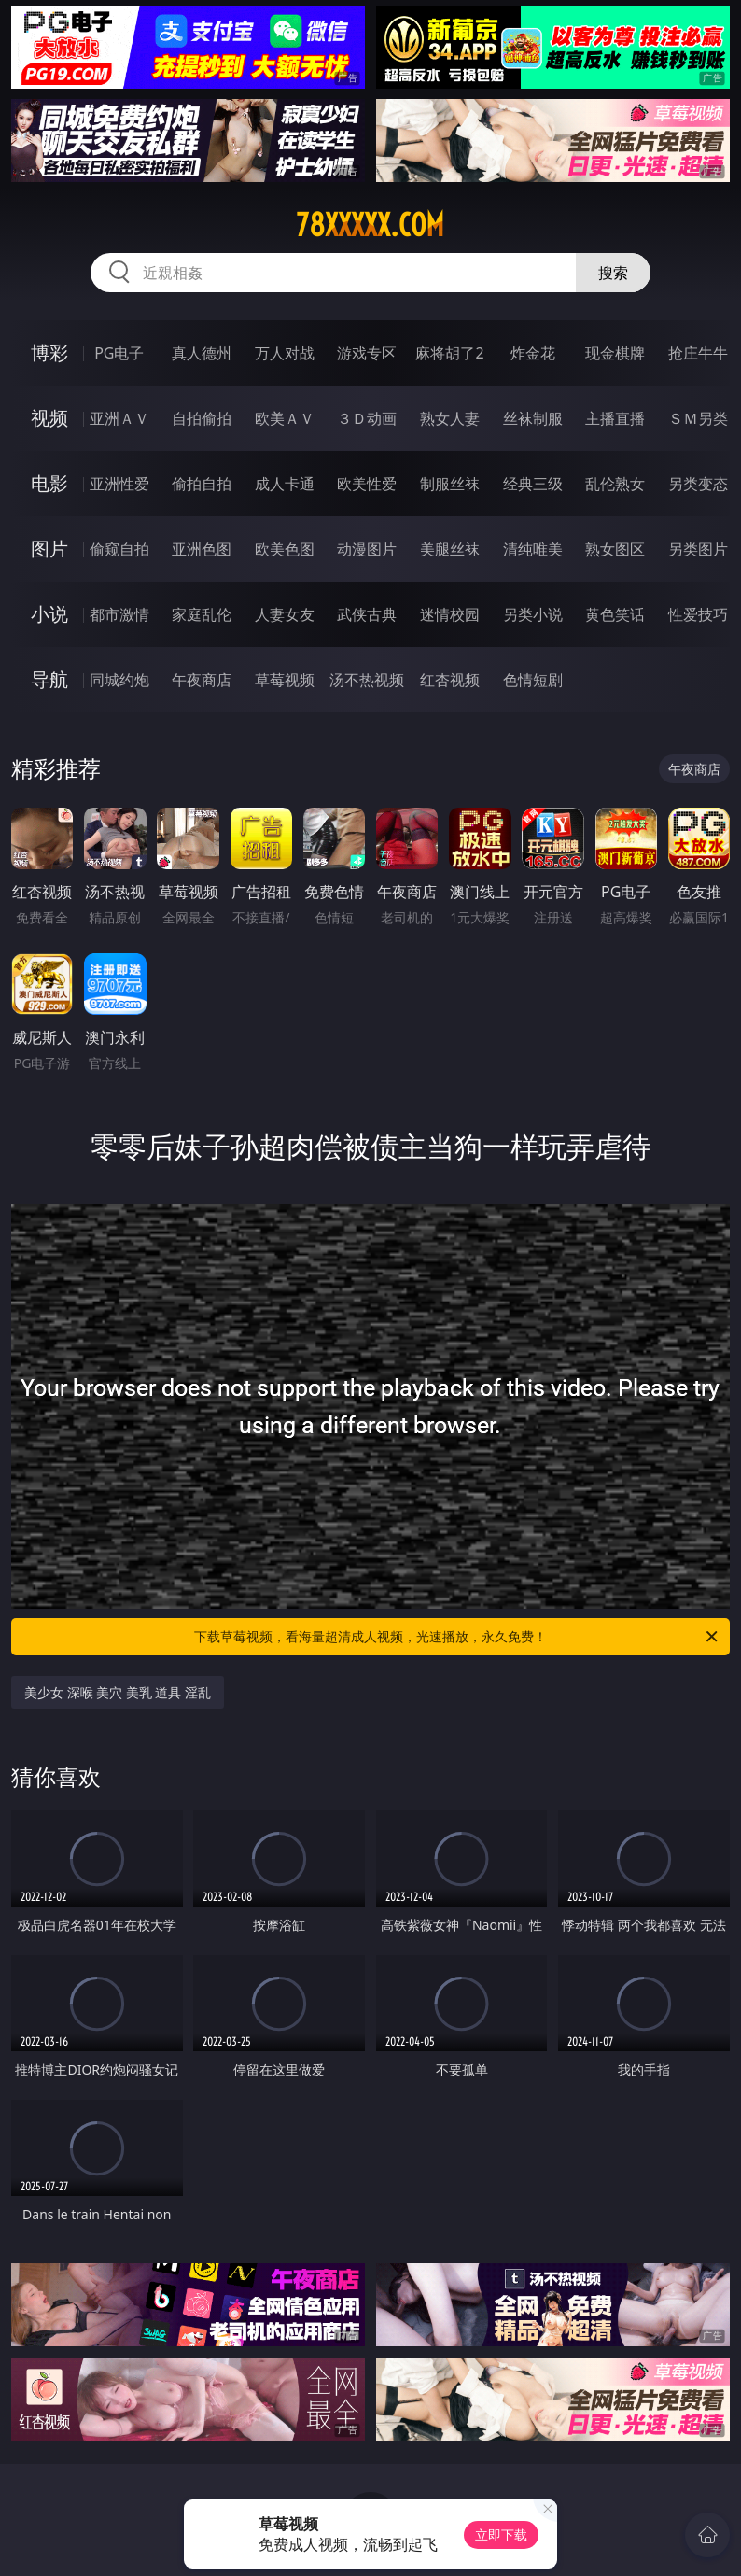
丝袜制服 (533, 418)
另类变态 (698, 483)
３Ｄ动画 (367, 418)
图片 (49, 548)
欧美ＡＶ (285, 418)
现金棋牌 (615, 353)
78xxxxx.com (370, 225)
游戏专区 (367, 353)
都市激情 (119, 614)
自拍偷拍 (201, 418)
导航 (49, 679)
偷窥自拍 (119, 549)
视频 (49, 417)
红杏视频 (450, 679)
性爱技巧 (698, 614)
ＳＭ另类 (698, 418)
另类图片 (698, 549)
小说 (49, 613)
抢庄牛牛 (698, 353)
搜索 (613, 272)
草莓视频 (285, 679)
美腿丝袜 (450, 549)
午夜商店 (201, 679)
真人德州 (201, 353)
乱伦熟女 (615, 483)
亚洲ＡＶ (119, 418)
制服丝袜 (450, 483)
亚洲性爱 (119, 483)
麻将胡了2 (449, 353)
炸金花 (532, 353)
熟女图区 (615, 549)
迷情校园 (450, 614)
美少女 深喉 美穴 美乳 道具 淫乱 (117, 1692)
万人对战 (285, 353)
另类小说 (533, 614)
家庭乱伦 (201, 614)
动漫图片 (367, 549)
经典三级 (533, 483)
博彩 (49, 352)
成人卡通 (285, 483)
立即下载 (501, 2534)
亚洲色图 (201, 549)
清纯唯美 (533, 549)
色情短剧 (533, 679)
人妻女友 (285, 614)
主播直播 (615, 418)
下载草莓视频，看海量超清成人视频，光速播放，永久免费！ (457, 1637)
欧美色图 (285, 549)
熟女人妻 (450, 418)
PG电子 (119, 353)
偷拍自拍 (201, 483)
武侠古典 (367, 614)
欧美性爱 (367, 483)
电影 (49, 483)
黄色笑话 (615, 614)
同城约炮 (119, 679)
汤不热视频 (366, 679)
